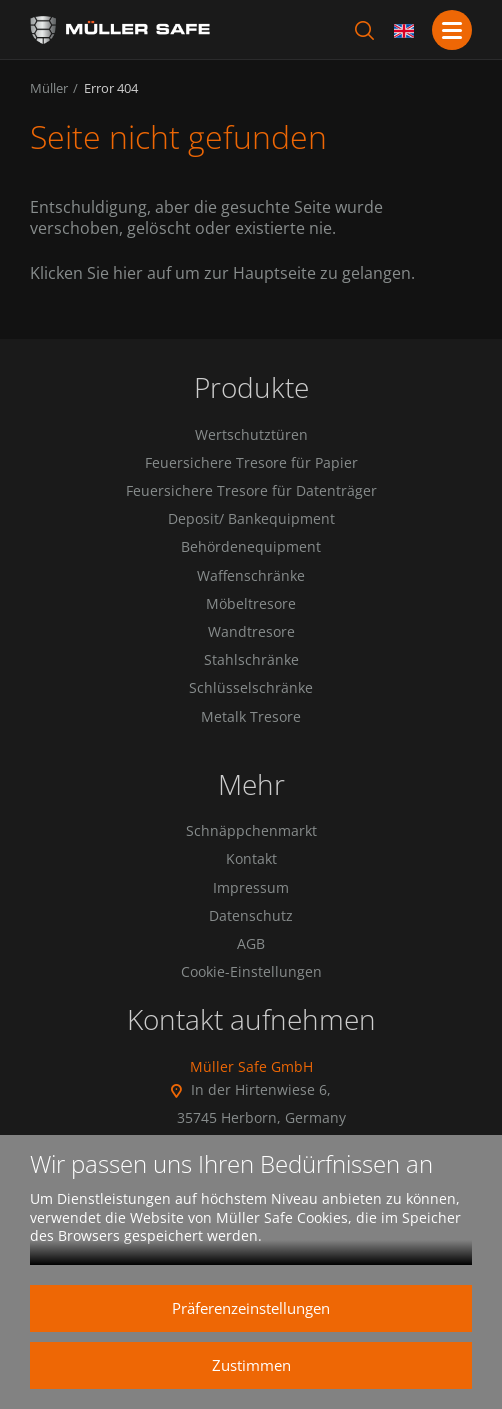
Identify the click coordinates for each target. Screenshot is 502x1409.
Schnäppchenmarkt (251, 831)
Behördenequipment (251, 547)
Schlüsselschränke (251, 688)
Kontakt (251, 859)
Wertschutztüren (251, 435)
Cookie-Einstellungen (251, 972)
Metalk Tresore (251, 717)
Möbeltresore (251, 604)
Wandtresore (251, 632)
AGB (251, 944)
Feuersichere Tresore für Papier (251, 463)
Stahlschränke (251, 660)
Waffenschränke (251, 576)
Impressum (251, 888)
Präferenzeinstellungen (251, 1308)
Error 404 (111, 88)
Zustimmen (251, 1365)
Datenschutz (251, 916)
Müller (49, 88)
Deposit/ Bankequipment (251, 519)
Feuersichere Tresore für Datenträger (251, 491)
